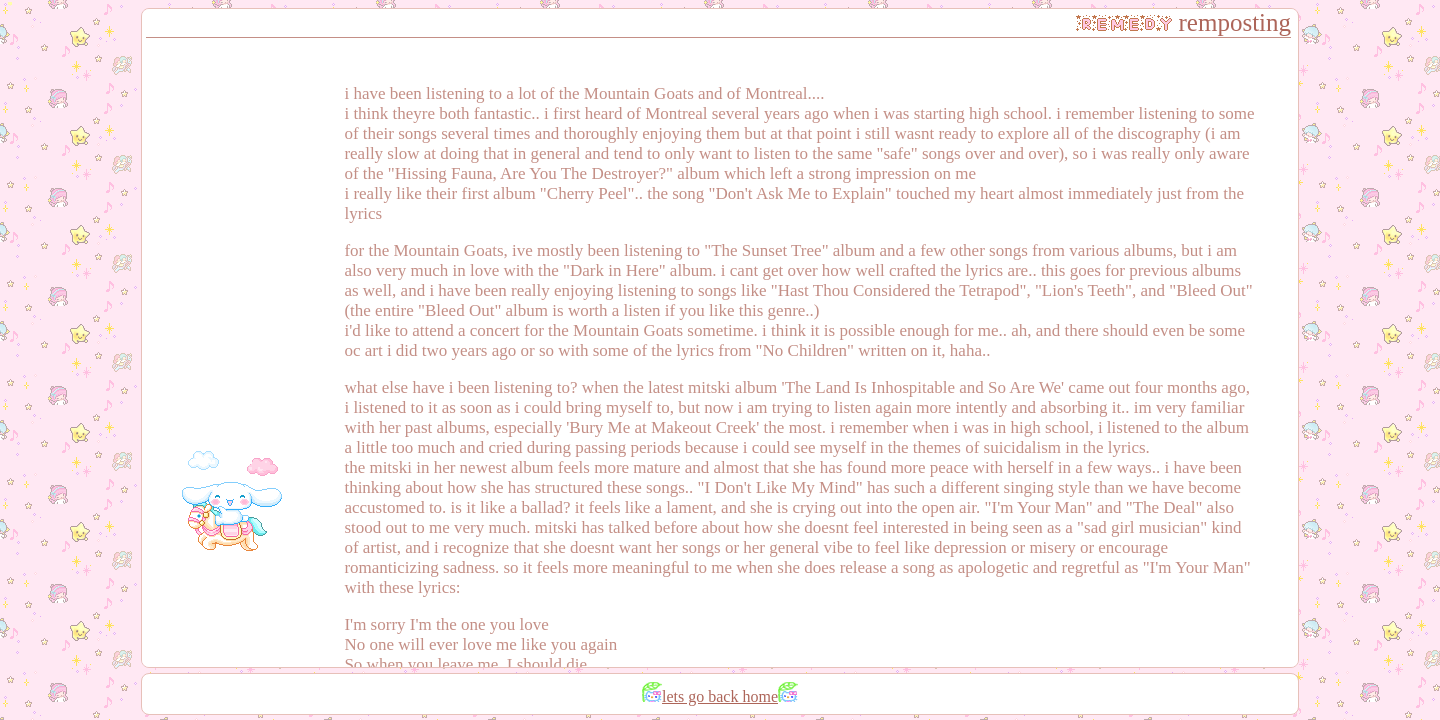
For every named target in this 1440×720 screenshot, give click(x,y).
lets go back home (720, 696)
